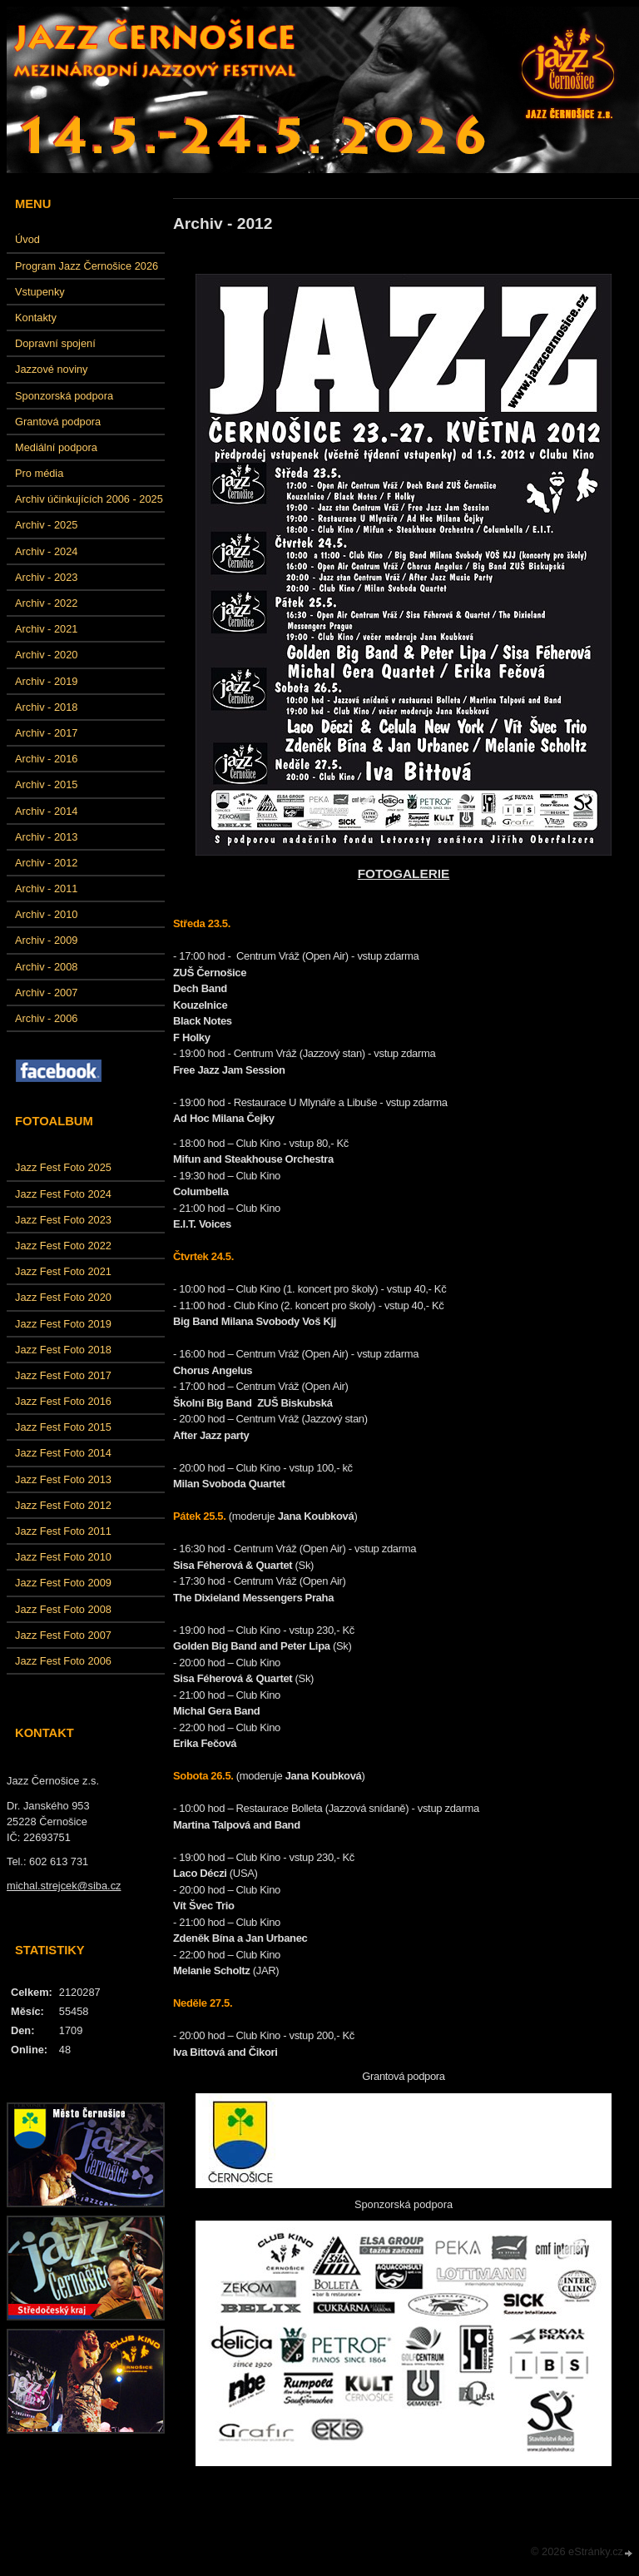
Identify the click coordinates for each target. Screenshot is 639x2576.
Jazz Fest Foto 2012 (63, 1505)
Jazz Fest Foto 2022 (63, 1245)
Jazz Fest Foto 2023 (63, 1220)
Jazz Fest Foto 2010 (63, 1557)
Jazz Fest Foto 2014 (63, 1453)
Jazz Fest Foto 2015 (63, 1427)
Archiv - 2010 (46, 914)
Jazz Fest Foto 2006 (63, 1661)
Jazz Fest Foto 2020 (63, 1297)
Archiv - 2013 (46, 837)
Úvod (27, 239)
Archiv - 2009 (46, 940)
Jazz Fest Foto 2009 (63, 1582)
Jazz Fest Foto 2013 (63, 1479)
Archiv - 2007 (46, 992)
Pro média (39, 473)
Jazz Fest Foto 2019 (63, 1324)
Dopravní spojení (55, 343)
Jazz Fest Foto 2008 (63, 1609)
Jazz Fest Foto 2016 (63, 1401)
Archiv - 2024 (46, 551)
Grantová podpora (58, 421)
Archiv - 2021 (46, 629)
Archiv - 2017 (46, 733)
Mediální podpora (56, 447)
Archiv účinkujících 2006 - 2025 (89, 499)
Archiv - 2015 (46, 784)
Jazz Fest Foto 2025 (63, 1167)
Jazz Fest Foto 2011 (63, 1531)
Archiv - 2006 (46, 1018)
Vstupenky (40, 291)
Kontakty (36, 317)
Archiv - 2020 (46, 654)
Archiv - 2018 (46, 707)
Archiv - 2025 (46, 525)
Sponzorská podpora (64, 396)
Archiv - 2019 (46, 681)
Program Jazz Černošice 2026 (86, 266)
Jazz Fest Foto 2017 (63, 1375)
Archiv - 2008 (46, 966)
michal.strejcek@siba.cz (64, 1885)
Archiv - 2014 (46, 811)
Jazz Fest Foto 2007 (63, 1635)
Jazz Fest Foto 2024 (63, 1194)
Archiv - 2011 (46, 888)
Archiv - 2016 (46, 758)
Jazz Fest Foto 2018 (63, 1349)
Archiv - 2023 (46, 577)
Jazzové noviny (51, 369)
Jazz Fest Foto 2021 (63, 1271)
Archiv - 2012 (46, 862)
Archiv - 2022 (46, 603)
